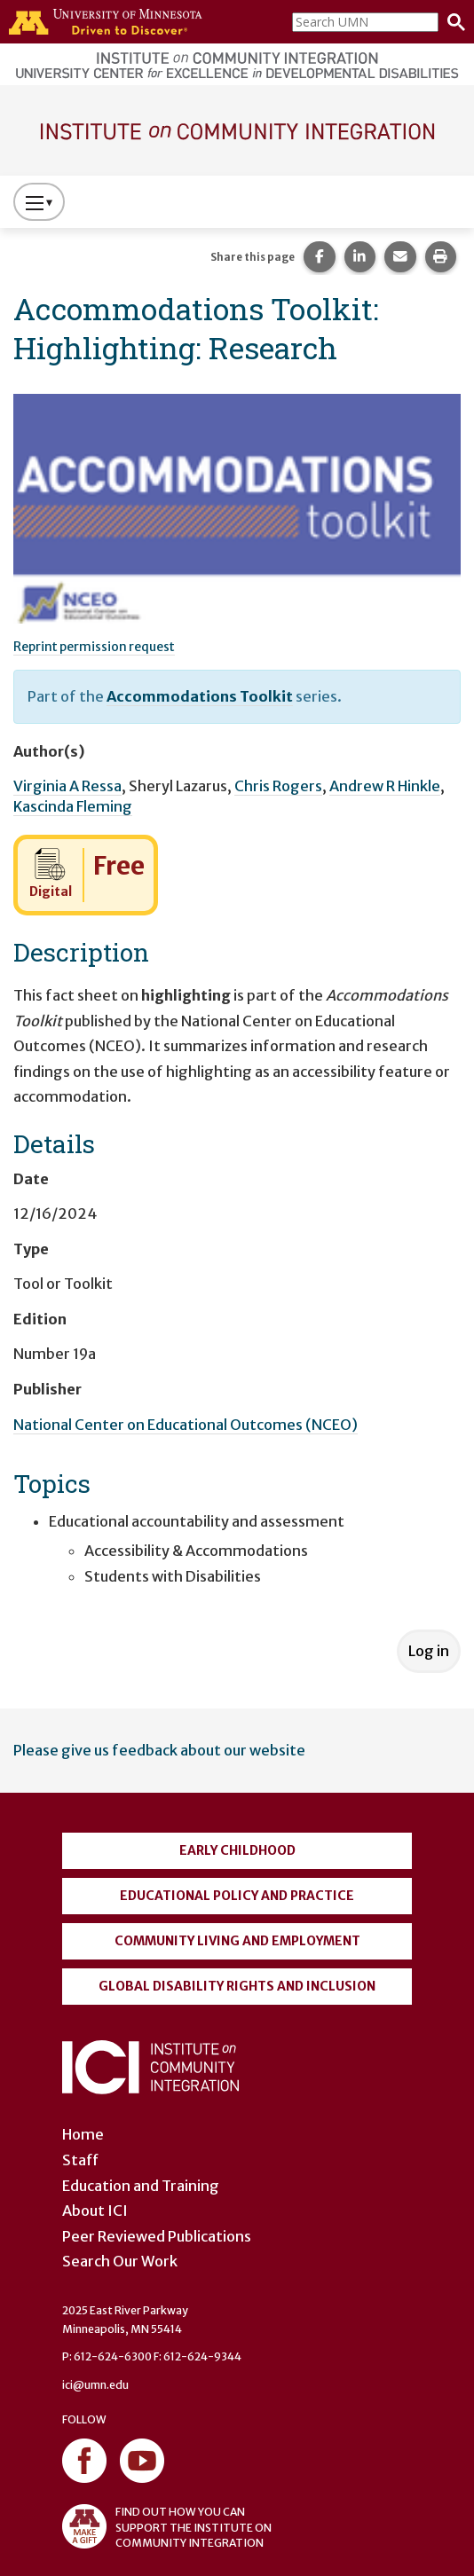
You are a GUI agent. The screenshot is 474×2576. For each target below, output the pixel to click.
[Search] (451, 22)
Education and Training (140, 2186)
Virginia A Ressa (67, 786)
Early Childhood (237, 1850)
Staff (80, 2160)
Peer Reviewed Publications (156, 2236)
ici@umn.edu (95, 2384)
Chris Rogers (278, 786)
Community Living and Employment (237, 1941)
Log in (428, 1651)
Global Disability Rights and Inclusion (237, 1986)
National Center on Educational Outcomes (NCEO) (185, 1424)
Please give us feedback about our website (159, 1750)
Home (83, 2134)
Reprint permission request (94, 647)
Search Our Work (120, 2261)
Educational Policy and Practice (237, 1896)
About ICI (95, 2210)
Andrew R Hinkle (384, 786)
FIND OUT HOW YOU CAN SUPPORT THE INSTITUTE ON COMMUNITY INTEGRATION (167, 2526)
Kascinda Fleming (72, 806)
